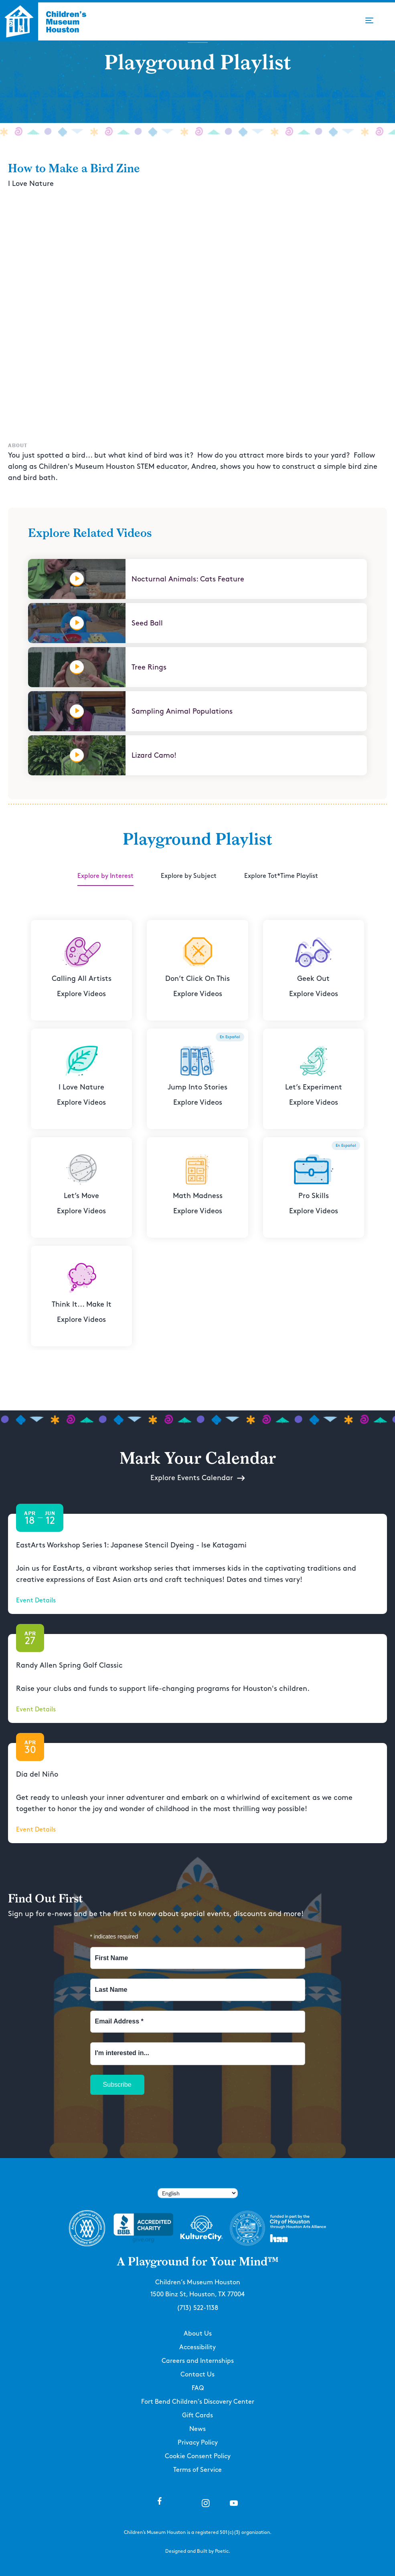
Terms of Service (197, 2470)
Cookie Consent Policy (198, 2456)
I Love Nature (31, 183)
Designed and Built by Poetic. (197, 2551)
